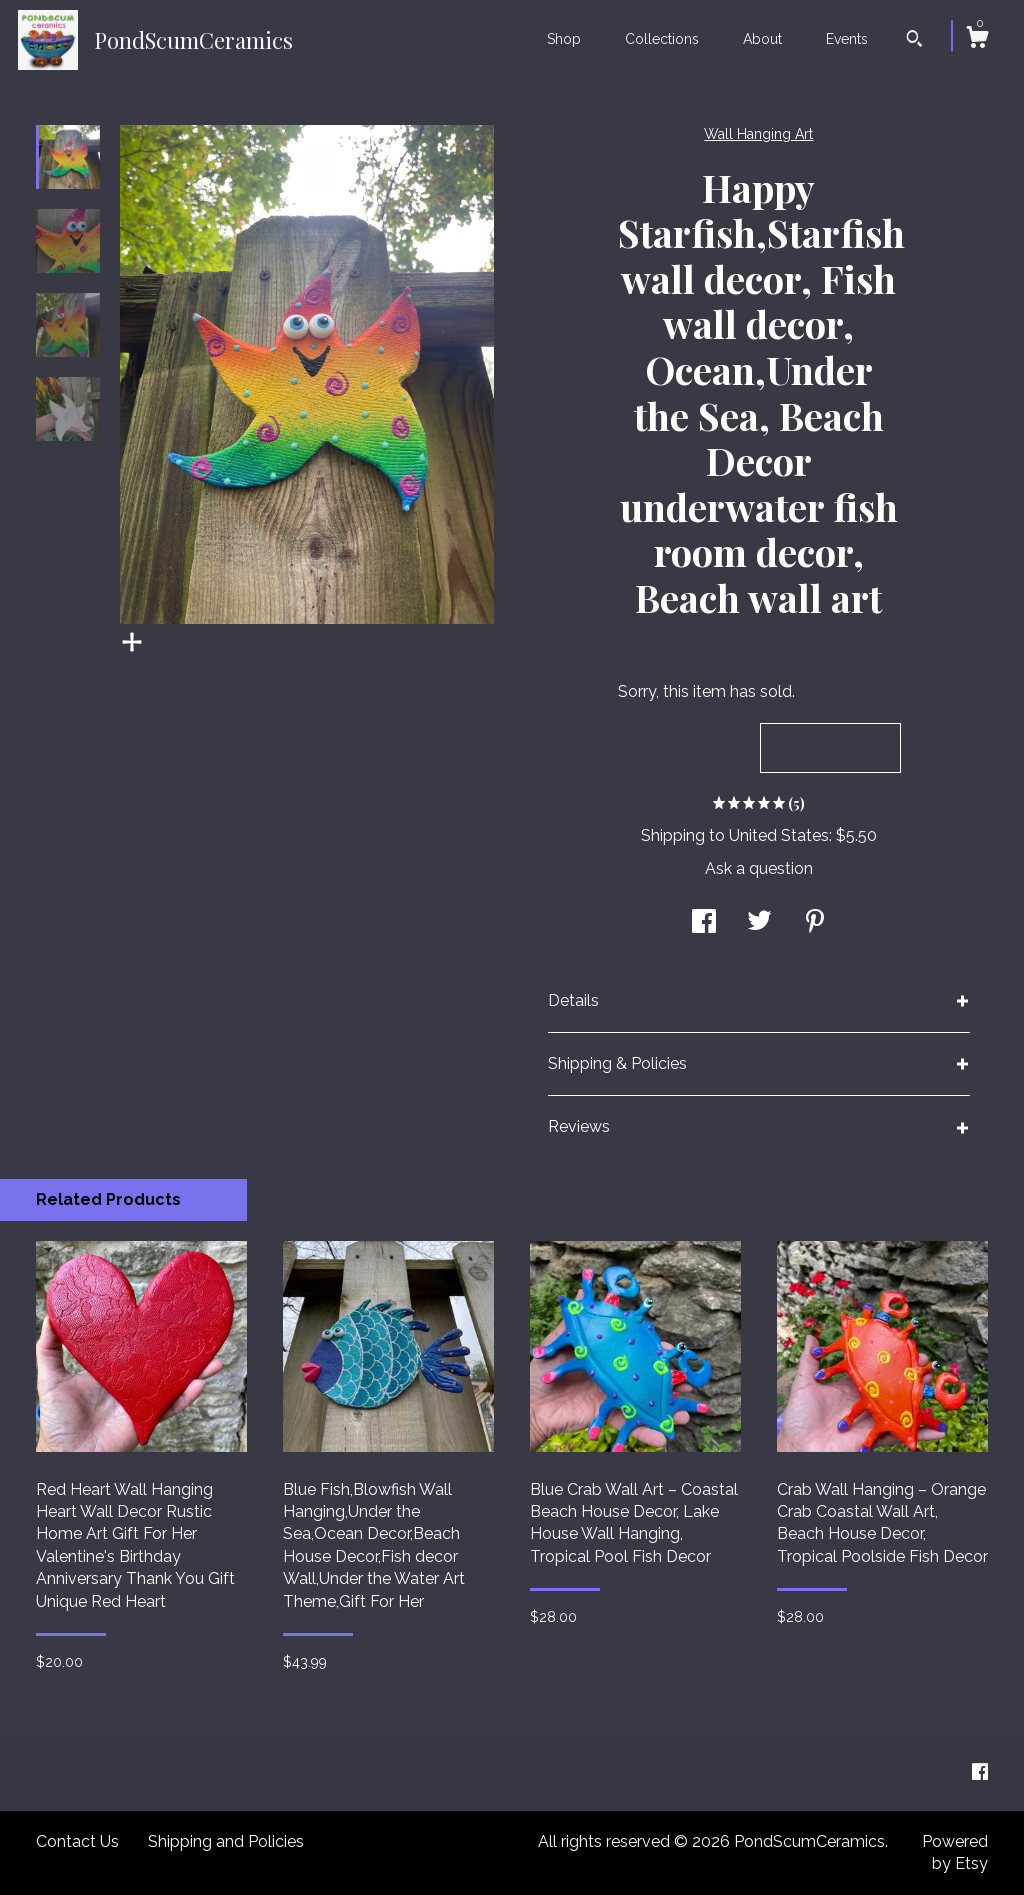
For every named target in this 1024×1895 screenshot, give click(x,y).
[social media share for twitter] (759, 923)
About (762, 39)
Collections (662, 39)
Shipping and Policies (226, 1841)
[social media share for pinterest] (815, 923)
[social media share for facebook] (704, 923)
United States (779, 835)
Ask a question (759, 868)
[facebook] (980, 1773)
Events (847, 39)
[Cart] (977, 40)
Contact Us (77, 1841)
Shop (564, 39)
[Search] (914, 41)
